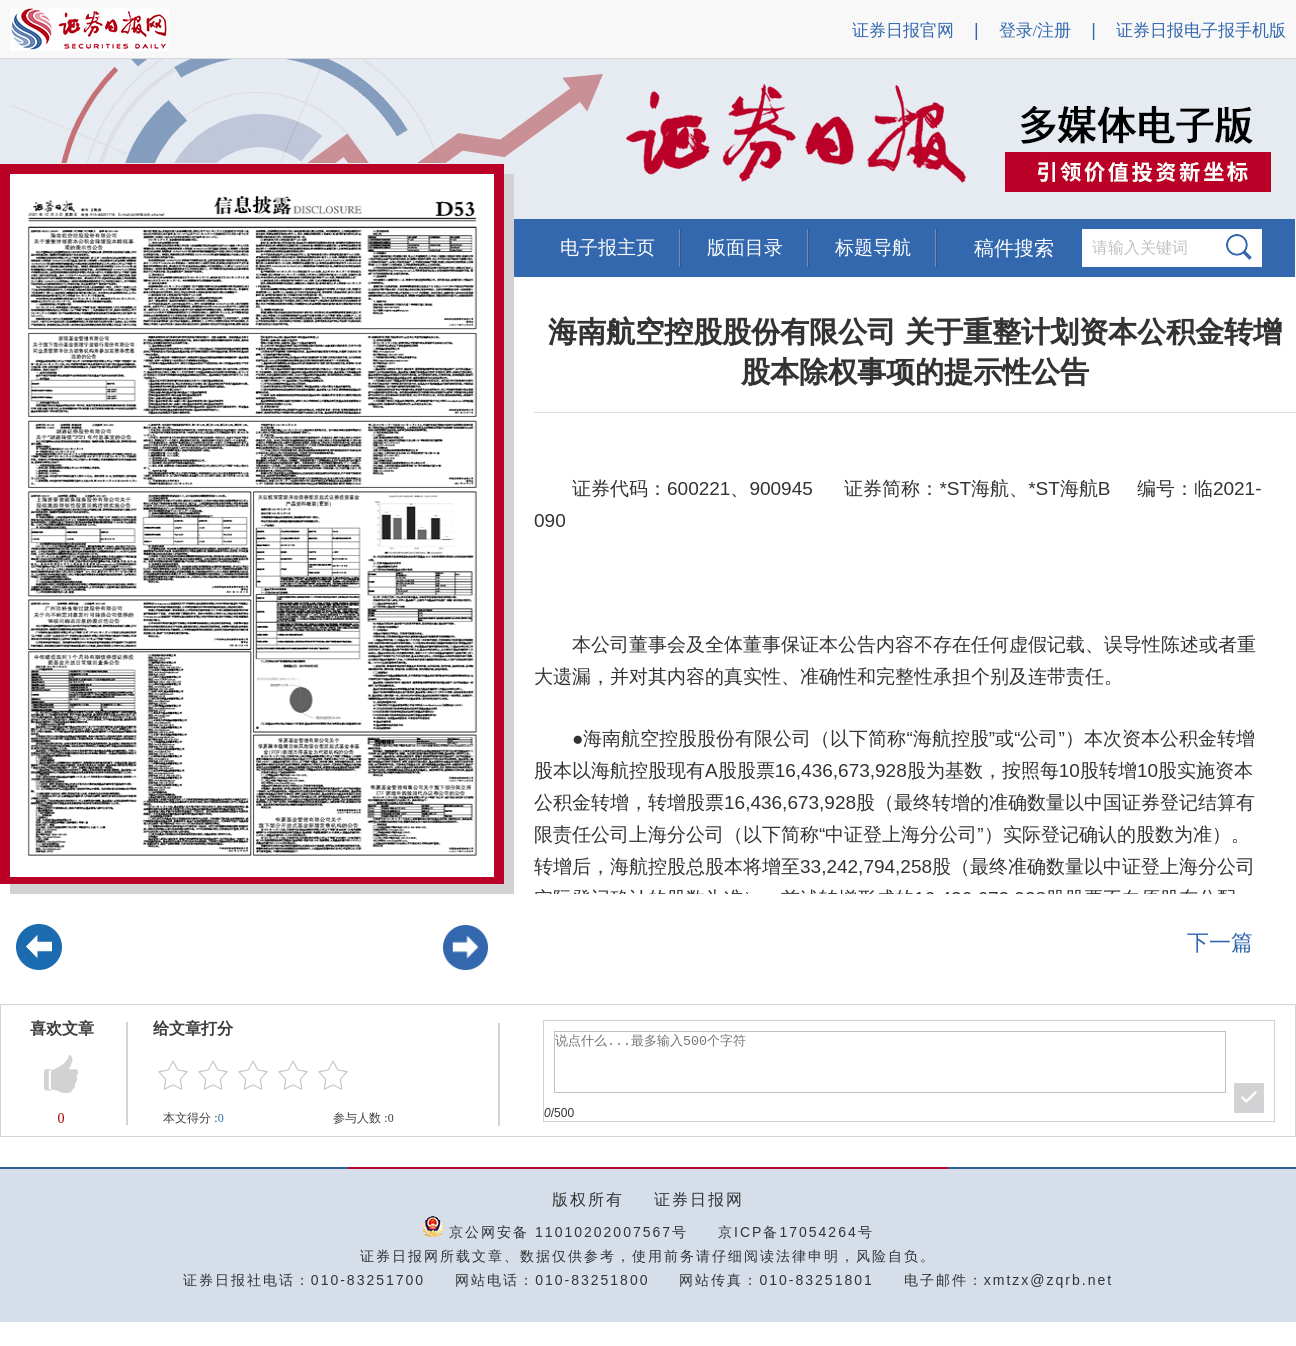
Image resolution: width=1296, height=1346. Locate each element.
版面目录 (745, 247)
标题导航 (873, 247)
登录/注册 (1035, 30)
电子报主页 (607, 247)
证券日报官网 (903, 30)
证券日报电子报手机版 (1201, 30)
